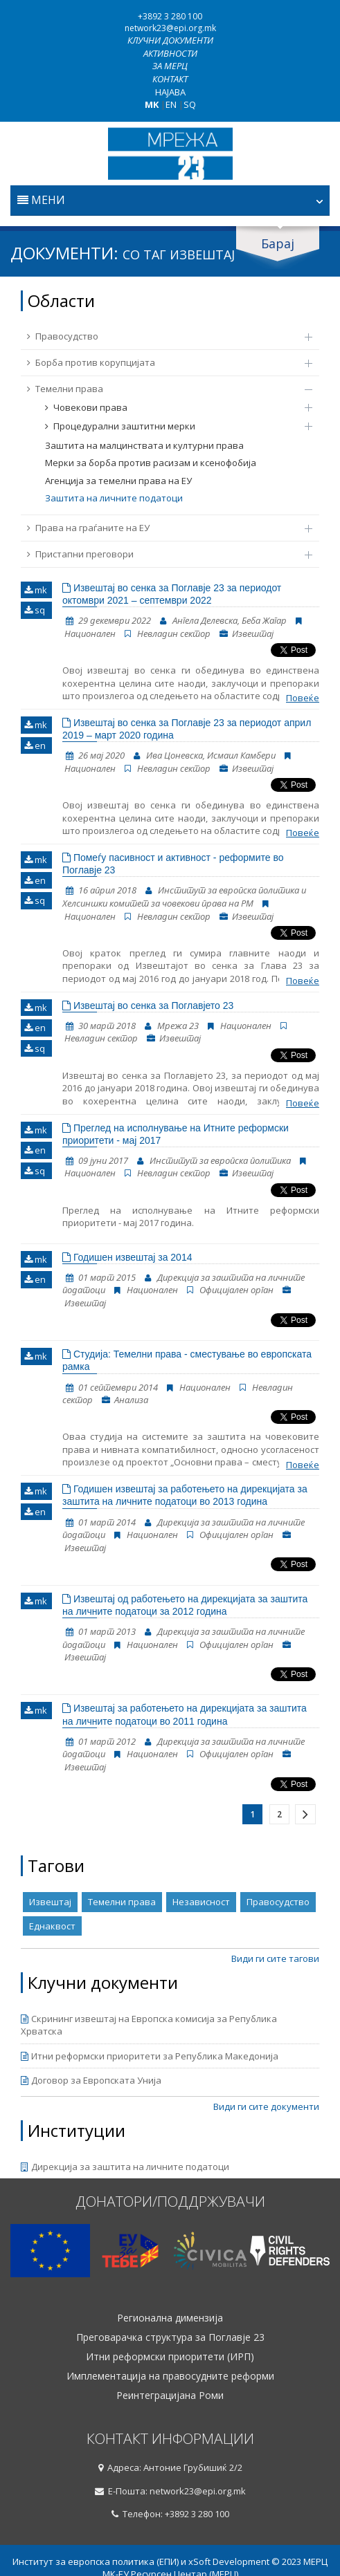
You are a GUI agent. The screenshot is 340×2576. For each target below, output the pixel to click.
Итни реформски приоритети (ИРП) (170, 2357)
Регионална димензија (170, 2318)
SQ (190, 104)
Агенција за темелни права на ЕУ (118, 480)
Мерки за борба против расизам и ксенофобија (150, 462)
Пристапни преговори (162, 554)
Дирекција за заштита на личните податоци (125, 2166)
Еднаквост (52, 1926)
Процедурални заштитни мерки (171, 426)
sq (34, 610)
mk (35, 590)
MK (152, 104)
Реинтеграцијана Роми (170, 2395)
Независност (201, 1902)
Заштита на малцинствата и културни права (144, 445)
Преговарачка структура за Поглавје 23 (170, 2337)
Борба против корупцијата (162, 362)
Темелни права (162, 388)
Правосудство (162, 336)
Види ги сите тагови (275, 1958)
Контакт (170, 79)
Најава (170, 92)
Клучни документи (170, 40)
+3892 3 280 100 (170, 16)
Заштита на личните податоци (114, 498)
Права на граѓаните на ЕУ (162, 527)
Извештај (50, 1902)
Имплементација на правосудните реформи (170, 2376)
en (35, 745)
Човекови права (171, 407)
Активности (170, 53)
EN (171, 104)
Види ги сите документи (266, 2106)
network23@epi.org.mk (170, 28)
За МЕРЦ (170, 65)
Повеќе (302, 698)
